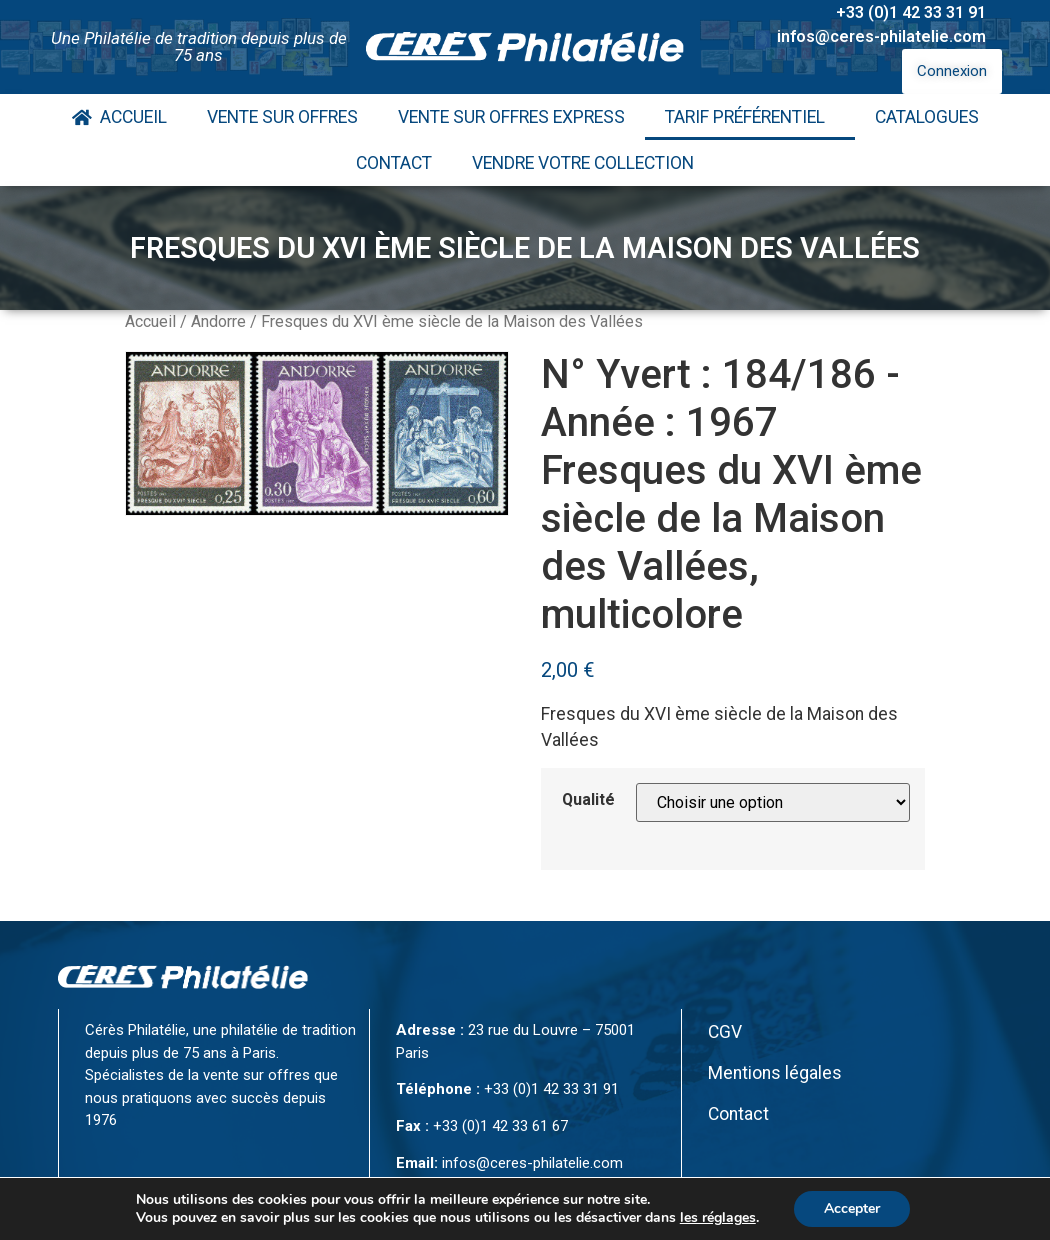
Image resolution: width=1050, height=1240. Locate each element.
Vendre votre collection (583, 163)
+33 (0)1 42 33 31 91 (911, 12)
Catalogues (927, 117)
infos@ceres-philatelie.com (881, 36)
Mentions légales (775, 1073)
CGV (725, 1032)
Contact (394, 163)
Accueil (119, 117)
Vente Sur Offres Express (511, 117)
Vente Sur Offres (282, 117)
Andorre (218, 321)
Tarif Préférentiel (750, 117)
